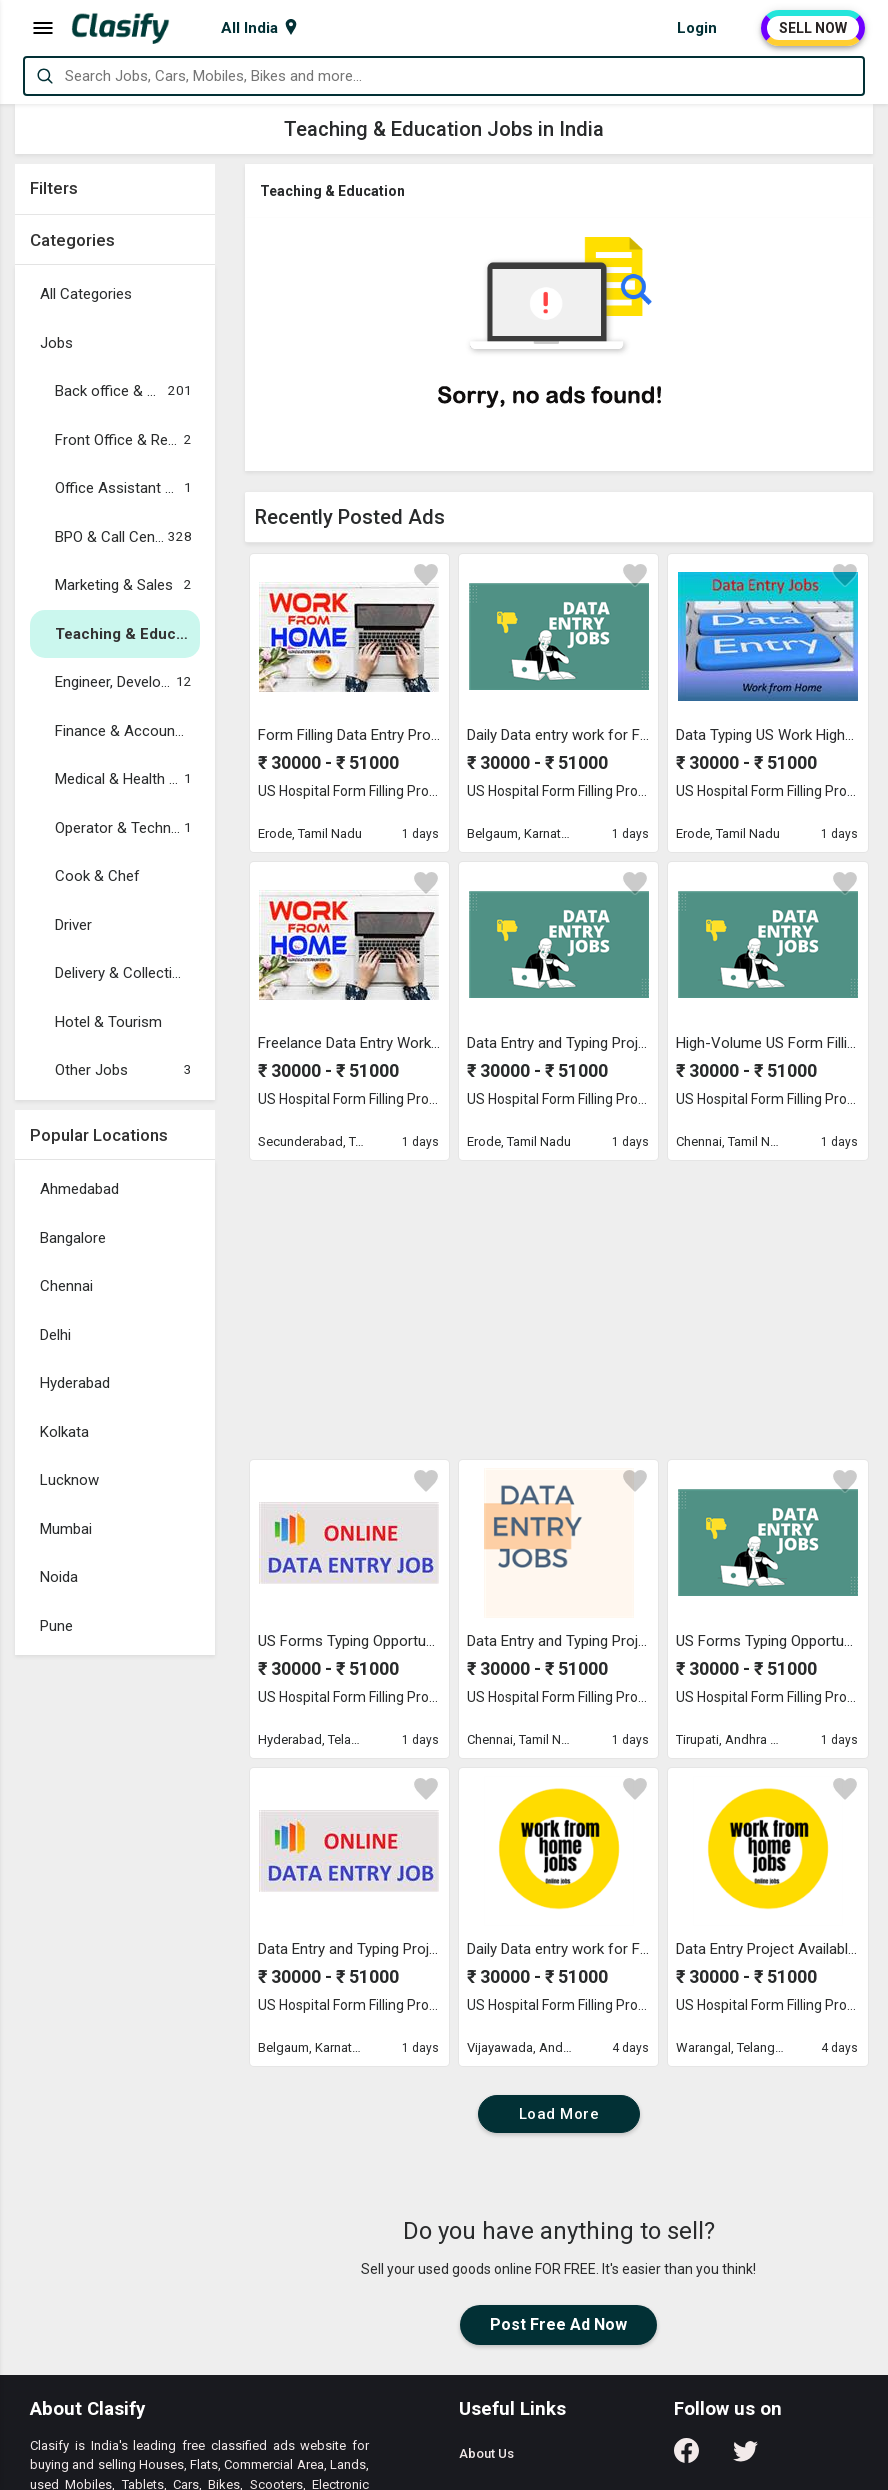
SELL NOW (813, 28)
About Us (486, 2453)
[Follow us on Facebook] (686, 2457)
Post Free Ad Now (558, 2324)
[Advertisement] (115, 1965)
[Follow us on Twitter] (745, 2457)
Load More (559, 2114)
